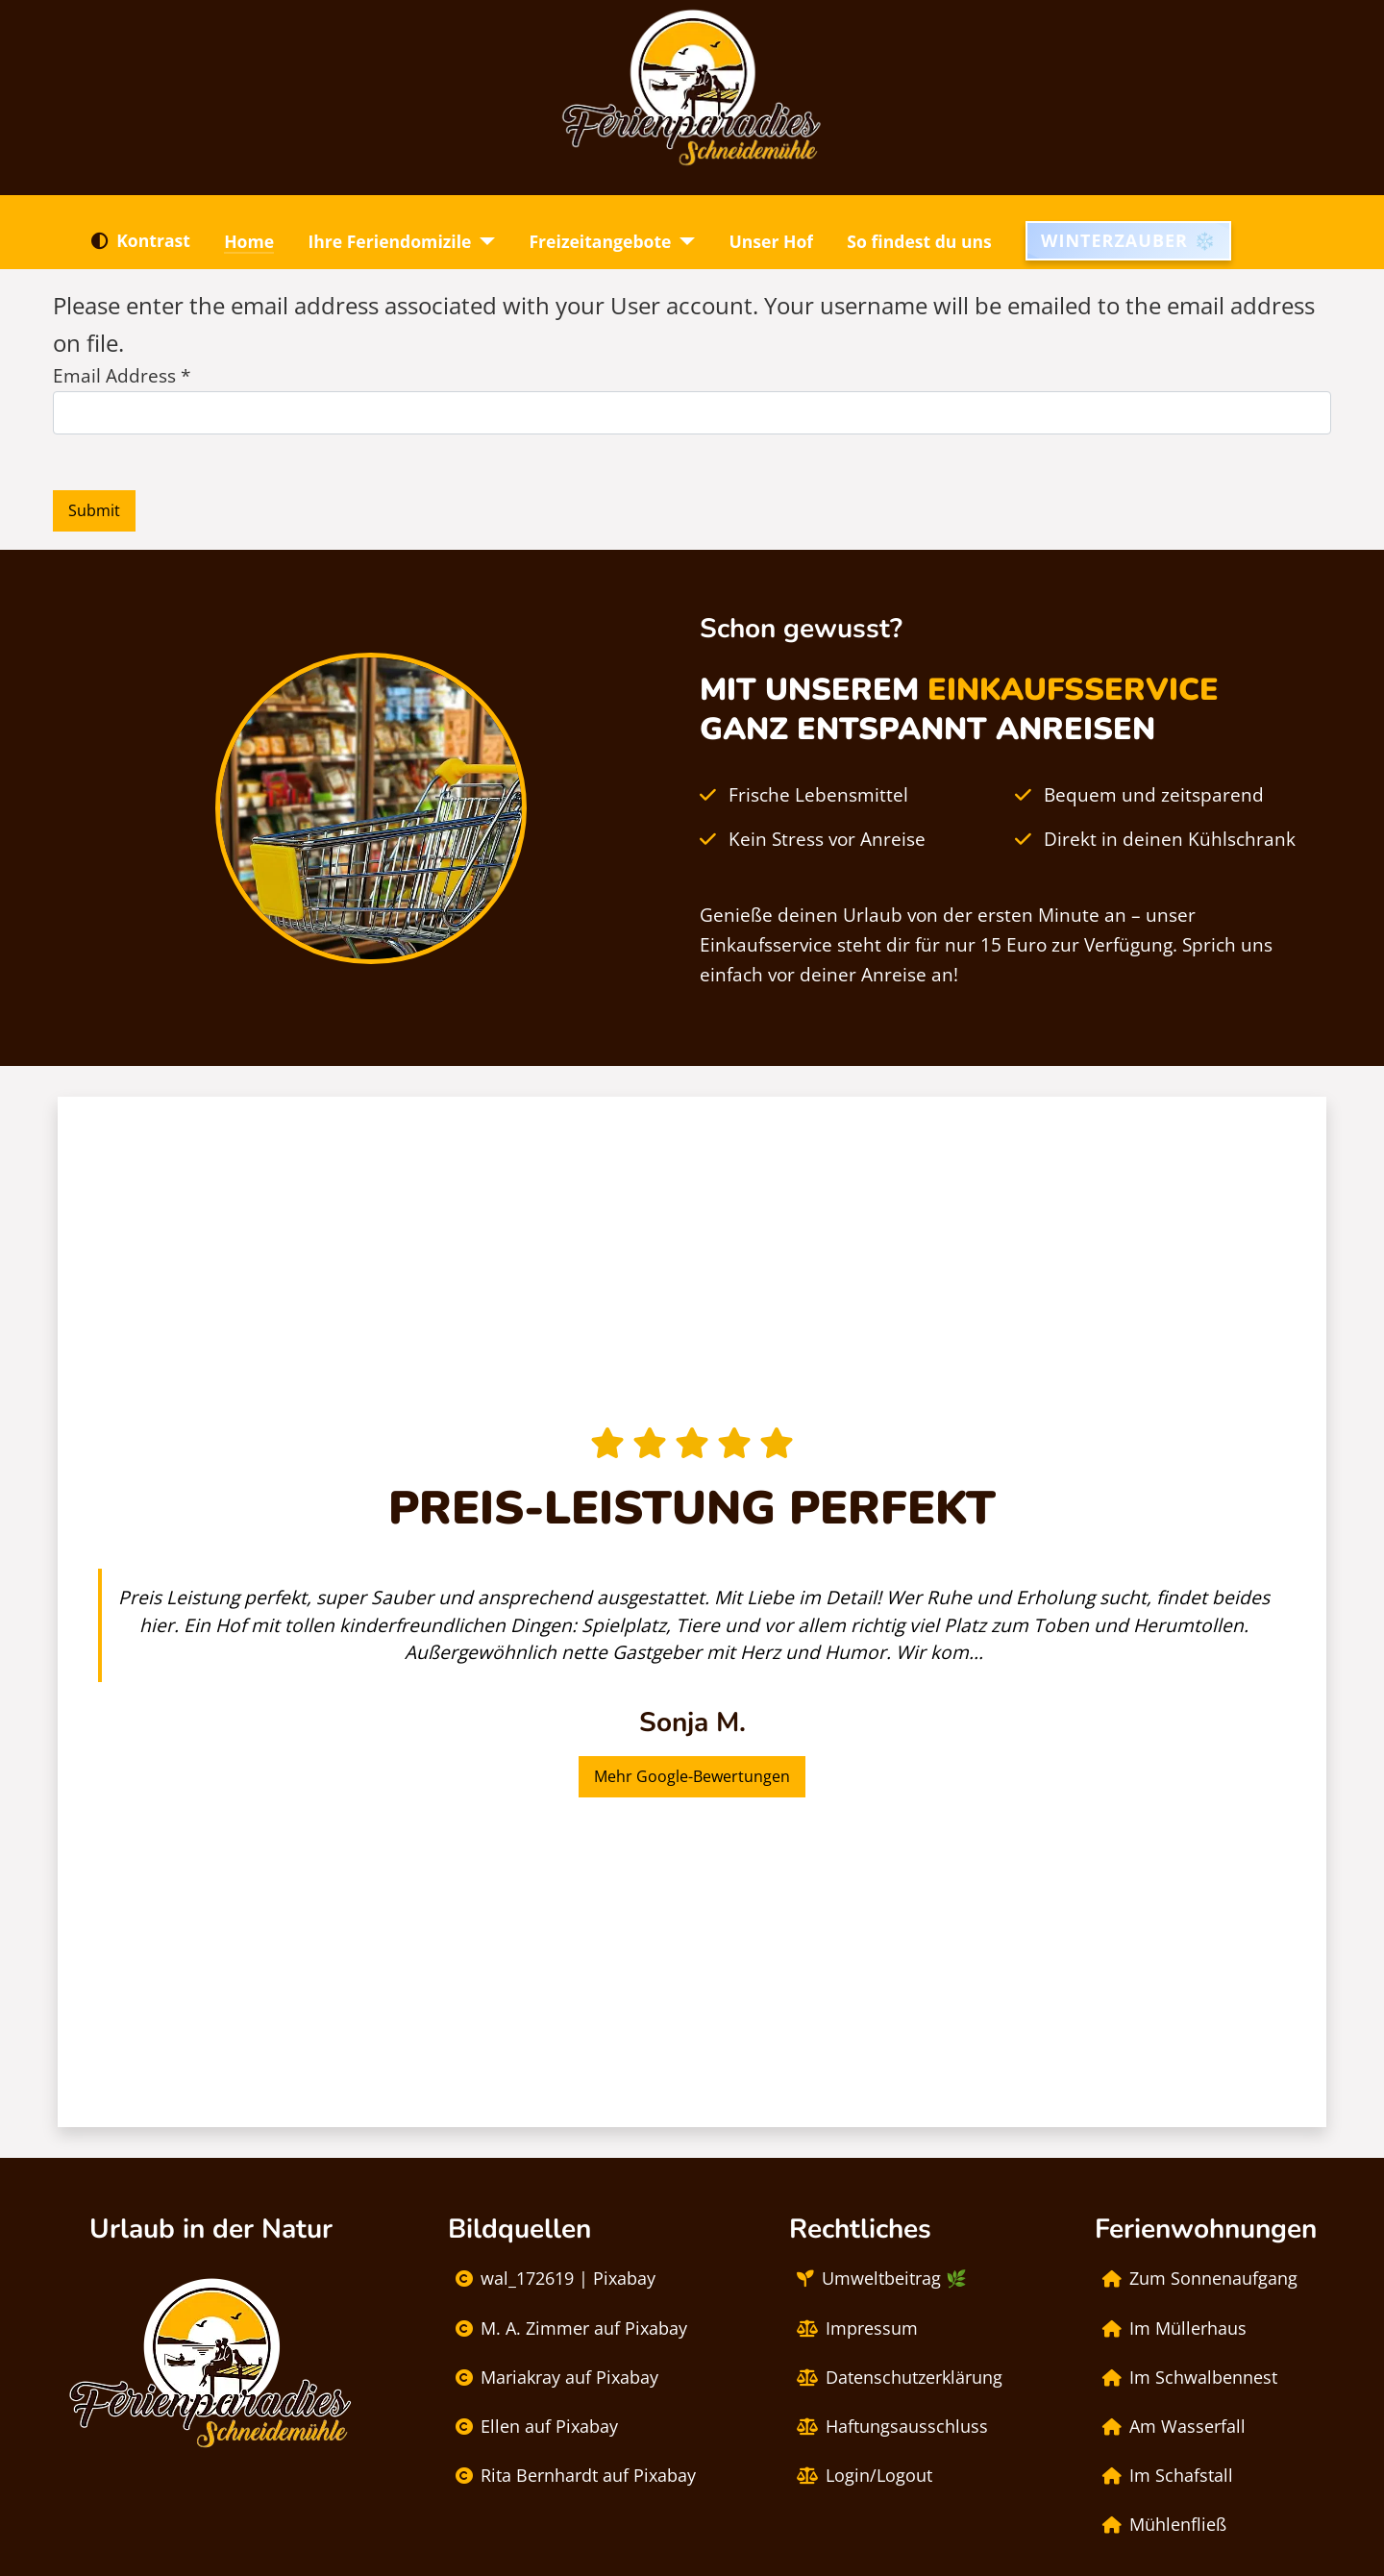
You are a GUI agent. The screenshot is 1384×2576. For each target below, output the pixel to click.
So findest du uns (919, 241)
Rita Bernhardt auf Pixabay (572, 2476)
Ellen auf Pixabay (533, 2427)
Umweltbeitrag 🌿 (878, 2279)
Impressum (853, 2329)
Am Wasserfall (1170, 2427)
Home (249, 241)
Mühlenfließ (1160, 2525)
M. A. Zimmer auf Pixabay (567, 2329)
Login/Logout (860, 2476)
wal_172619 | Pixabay (551, 2279)
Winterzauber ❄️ (1128, 240)
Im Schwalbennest (1186, 2378)
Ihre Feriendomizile (389, 241)
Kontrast (137, 241)
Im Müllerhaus (1171, 2329)
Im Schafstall (1164, 2476)
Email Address (121, 375)
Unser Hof (771, 241)
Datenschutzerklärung (895, 2378)
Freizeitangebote (600, 241)
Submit (94, 510)
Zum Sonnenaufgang (1196, 2279)
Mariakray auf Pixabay (553, 2378)
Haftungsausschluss (888, 2427)
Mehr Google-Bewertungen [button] (692, 1776)
